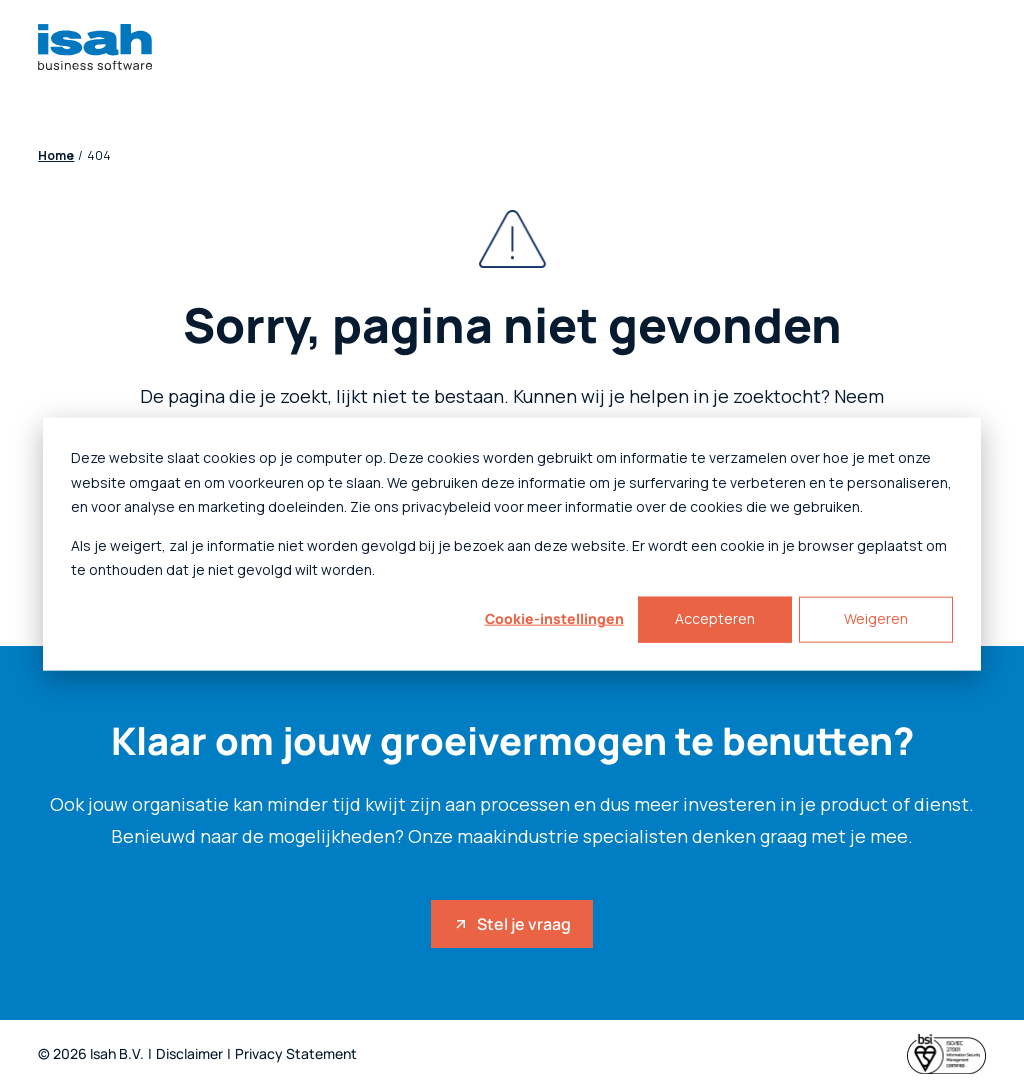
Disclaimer (189, 1054)
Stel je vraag (512, 924)
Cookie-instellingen (554, 618)
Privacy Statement (296, 1054)
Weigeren (876, 618)
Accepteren (715, 618)
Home (56, 156)
